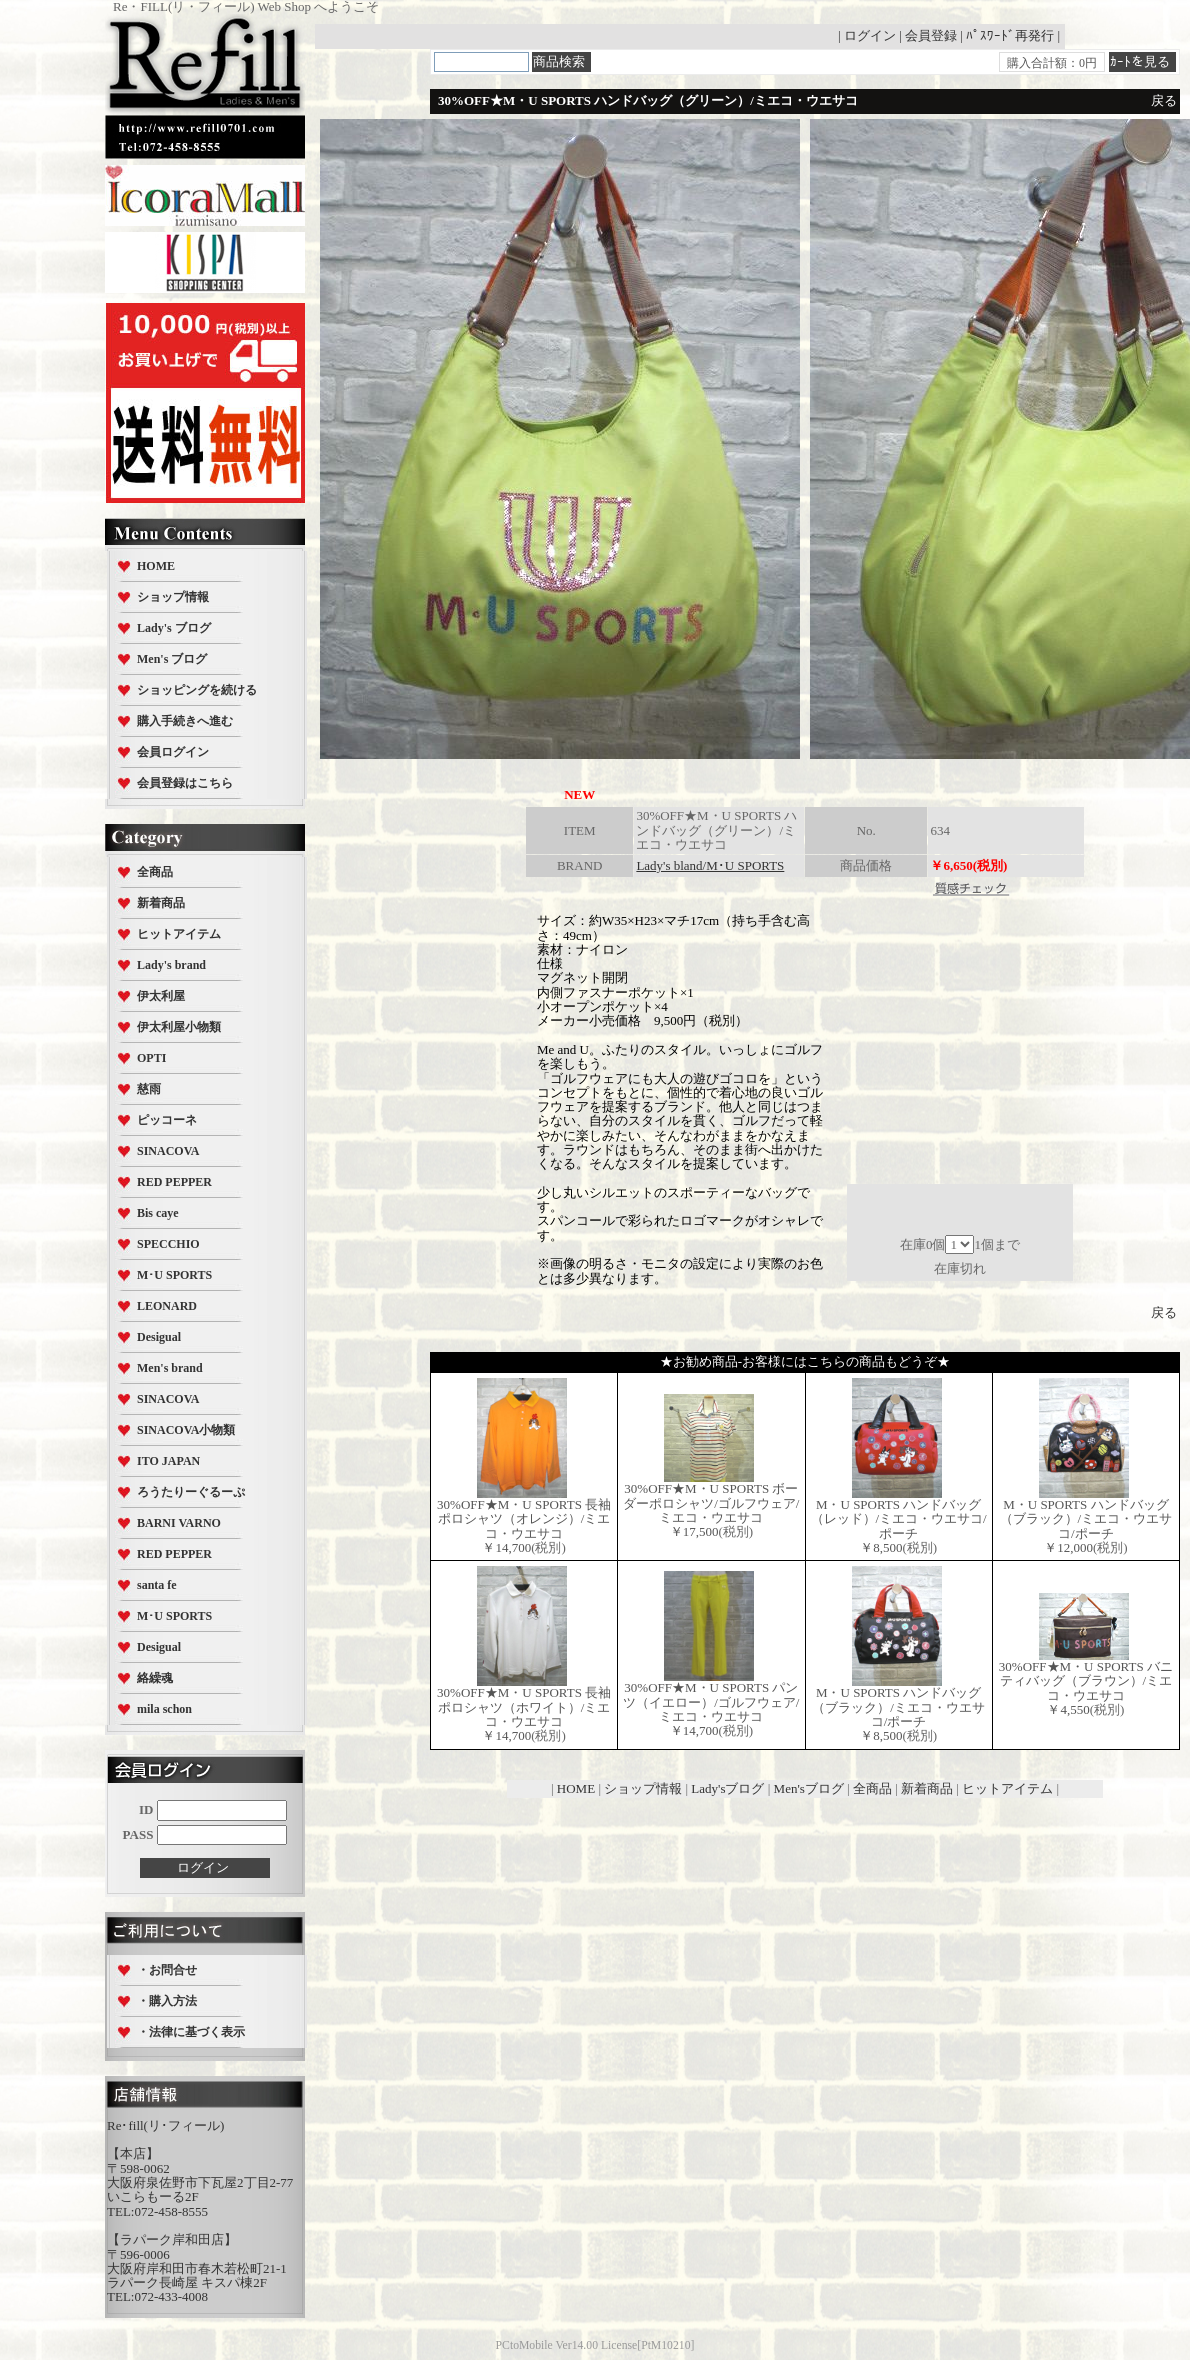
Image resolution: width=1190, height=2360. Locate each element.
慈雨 (149, 1089)
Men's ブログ (172, 659)
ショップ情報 (173, 597)
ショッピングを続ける (197, 690)
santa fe (157, 1585)
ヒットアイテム (179, 934)
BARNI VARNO (179, 1523)
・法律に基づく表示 (191, 2032)
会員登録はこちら (185, 783)
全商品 (155, 872)
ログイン (870, 35)
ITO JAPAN (168, 1461)
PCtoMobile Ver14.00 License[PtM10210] (595, 2345)
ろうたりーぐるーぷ (191, 1492)
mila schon (164, 1709)
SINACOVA (168, 1151)
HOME (156, 566)
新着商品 (161, 903)
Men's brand (170, 1368)
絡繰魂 (155, 1678)
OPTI (151, 1058)
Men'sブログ (809, 1788)
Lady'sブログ (727, 1788)
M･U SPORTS (174, 1275)
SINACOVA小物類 (186, 1430)
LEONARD (167, 1306)
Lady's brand (171, 965)
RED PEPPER (174, 1182)
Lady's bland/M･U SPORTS (710, 865)
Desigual (159, 1337)
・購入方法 (167, 2001)
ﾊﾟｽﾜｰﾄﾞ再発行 (1010, 35)
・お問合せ (167, 1970)
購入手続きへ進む (185, 721)
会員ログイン (173, 752)
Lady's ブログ (174, 628)
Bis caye (158, 1213)
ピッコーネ (167, 1120)
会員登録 (931, 35)
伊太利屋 (161, 996)
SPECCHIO (168, 1244)
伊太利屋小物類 (179, 1027)
